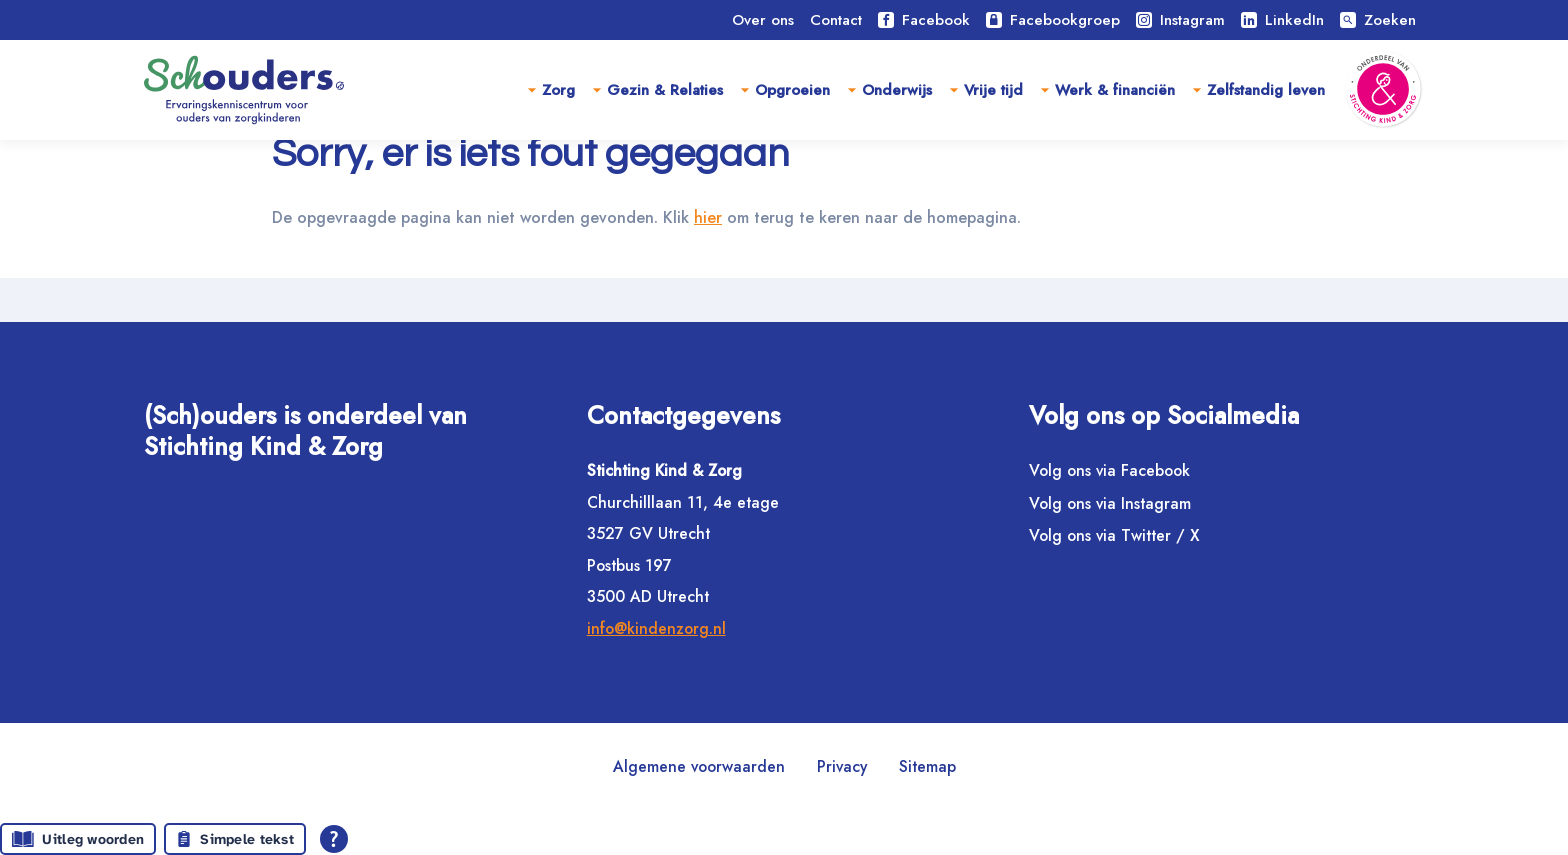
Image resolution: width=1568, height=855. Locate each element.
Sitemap (927, 766)
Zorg (558, 90)
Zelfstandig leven (1266, 90)
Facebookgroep (1053, 20)
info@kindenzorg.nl (656, 628)
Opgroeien (792, 90)
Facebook (924, 20)
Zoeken (1378, 20)
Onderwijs (897, 90)
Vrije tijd (993, 90)
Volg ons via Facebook (1109, 470)
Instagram (1180, 20)
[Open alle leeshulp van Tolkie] (334, 839)
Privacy (842, 766)
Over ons (763, 20)
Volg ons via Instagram (1110, 503)
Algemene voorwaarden (699, 766)
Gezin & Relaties (665, 90)
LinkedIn (1282, 20)
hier (729, 262)
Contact (836, 20)
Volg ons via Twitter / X (1114, 535)
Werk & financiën (1115, 90)
